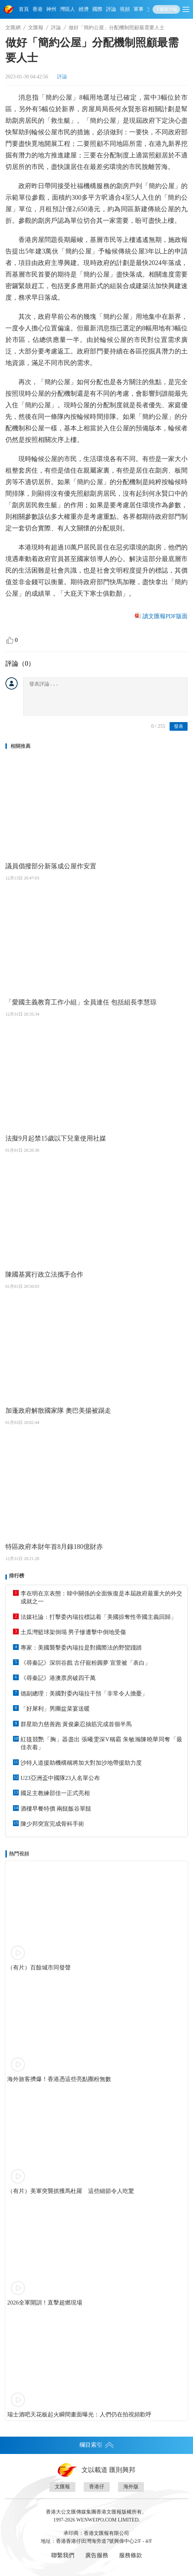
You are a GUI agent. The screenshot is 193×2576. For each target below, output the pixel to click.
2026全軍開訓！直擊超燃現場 (44, 2302)
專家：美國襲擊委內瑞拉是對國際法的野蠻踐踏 (81, 1648)
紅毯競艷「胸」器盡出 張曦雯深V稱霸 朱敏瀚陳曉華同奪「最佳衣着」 (101, 1743)
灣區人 (67, 9)
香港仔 (96, 2486)
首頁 (24, 9)
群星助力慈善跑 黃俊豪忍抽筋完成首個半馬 (76, 1724)
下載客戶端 (166, 9)
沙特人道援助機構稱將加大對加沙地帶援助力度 (81, 1763)
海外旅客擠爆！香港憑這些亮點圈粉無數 (59, 2079)
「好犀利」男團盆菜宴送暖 (55, 1709)
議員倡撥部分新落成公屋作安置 (50, 866)
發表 (178, 726)
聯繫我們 (62, 2555)
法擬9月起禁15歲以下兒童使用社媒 (55, 1138)
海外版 (131, 2486)
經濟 (84, 9)
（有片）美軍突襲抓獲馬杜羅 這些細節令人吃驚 (70, 2191)
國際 (97, 9)
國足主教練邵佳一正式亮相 (55, 1793)
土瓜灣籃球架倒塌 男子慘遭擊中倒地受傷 (73, 1632)
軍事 (138, 9)
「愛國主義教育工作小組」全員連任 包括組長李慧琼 (81, 1002)
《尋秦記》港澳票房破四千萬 (58, 1678)
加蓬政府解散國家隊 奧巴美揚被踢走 (58, 1410)
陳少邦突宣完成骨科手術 (52, 1824)
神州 (51, 9)
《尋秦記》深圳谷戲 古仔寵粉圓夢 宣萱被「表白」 (85, 1663)
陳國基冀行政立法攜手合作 (44, 1274)
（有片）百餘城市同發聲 (39, 1967)
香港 (37, 9)
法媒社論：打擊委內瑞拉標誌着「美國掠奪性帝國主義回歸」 (98, 1617)
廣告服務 (96, 2555)
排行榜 (16, 1575)
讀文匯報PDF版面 (165, 616)
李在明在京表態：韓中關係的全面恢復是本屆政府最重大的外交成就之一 (101, 1597)
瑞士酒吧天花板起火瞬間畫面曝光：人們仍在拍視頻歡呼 (79, 2414)
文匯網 (13, 27)
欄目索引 (96, 2445)
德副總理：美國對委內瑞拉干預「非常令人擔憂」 (84, 1693)
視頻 (125, 9)
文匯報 (35, 27)
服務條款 (130, 2555)
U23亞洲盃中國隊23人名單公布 (60, 1778)
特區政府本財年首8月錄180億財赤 (54, 1546)
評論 (111, 9)
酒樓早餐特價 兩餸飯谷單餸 (56, 1809)
